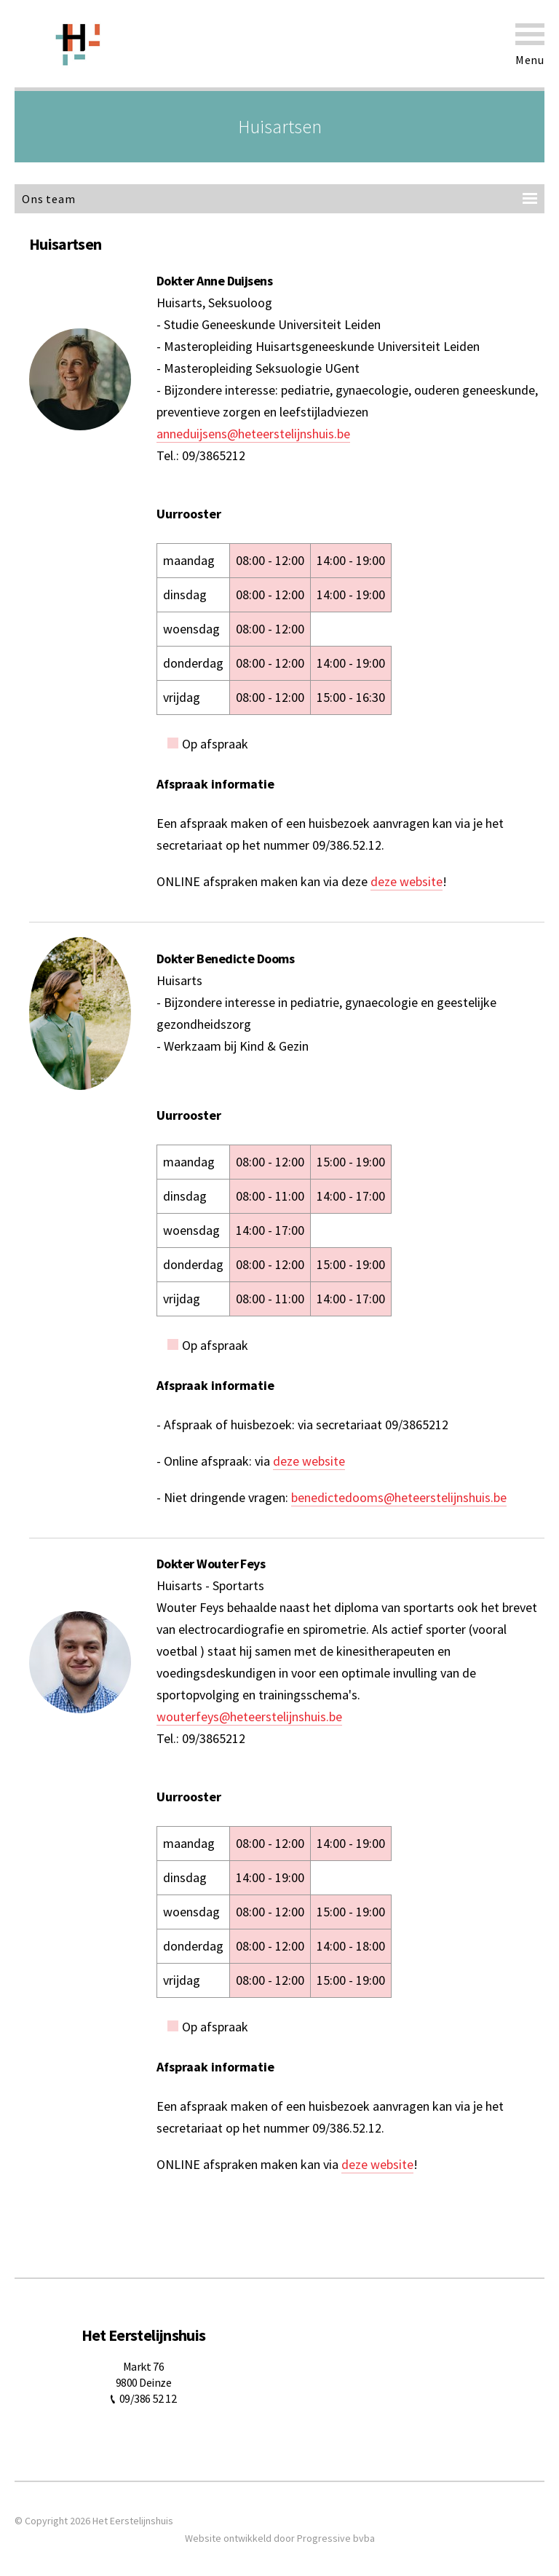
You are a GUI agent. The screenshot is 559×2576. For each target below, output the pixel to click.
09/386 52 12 (147, 2398)
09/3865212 (213, 455)
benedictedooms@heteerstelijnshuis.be (399, 1497)
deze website (406, 881)
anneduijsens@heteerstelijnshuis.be (253, 433)
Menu (529, 45)
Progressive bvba (336, 2538)
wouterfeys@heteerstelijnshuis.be (249, 1716)
